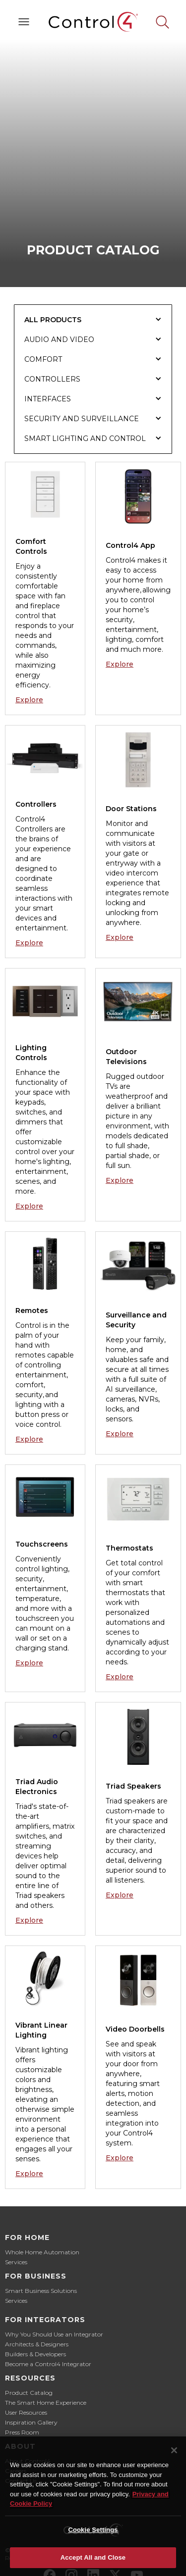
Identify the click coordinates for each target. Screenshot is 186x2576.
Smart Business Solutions (41, 2290)
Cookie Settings (93, 2529)
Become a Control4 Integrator (48, 2364)
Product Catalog (29, 2392)
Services (16, 2262)
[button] (24, 22)
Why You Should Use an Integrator (54, 2334)
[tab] (93, 320)
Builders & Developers (35, 2354)
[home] (93, 22)
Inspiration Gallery (31, 2422)
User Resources (26, 2412)
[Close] (174, 2450)
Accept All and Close (93, 2557)
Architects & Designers (36, 2344)
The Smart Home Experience (45, 2402)
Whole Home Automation (42, 2252)
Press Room (22, 2432)
